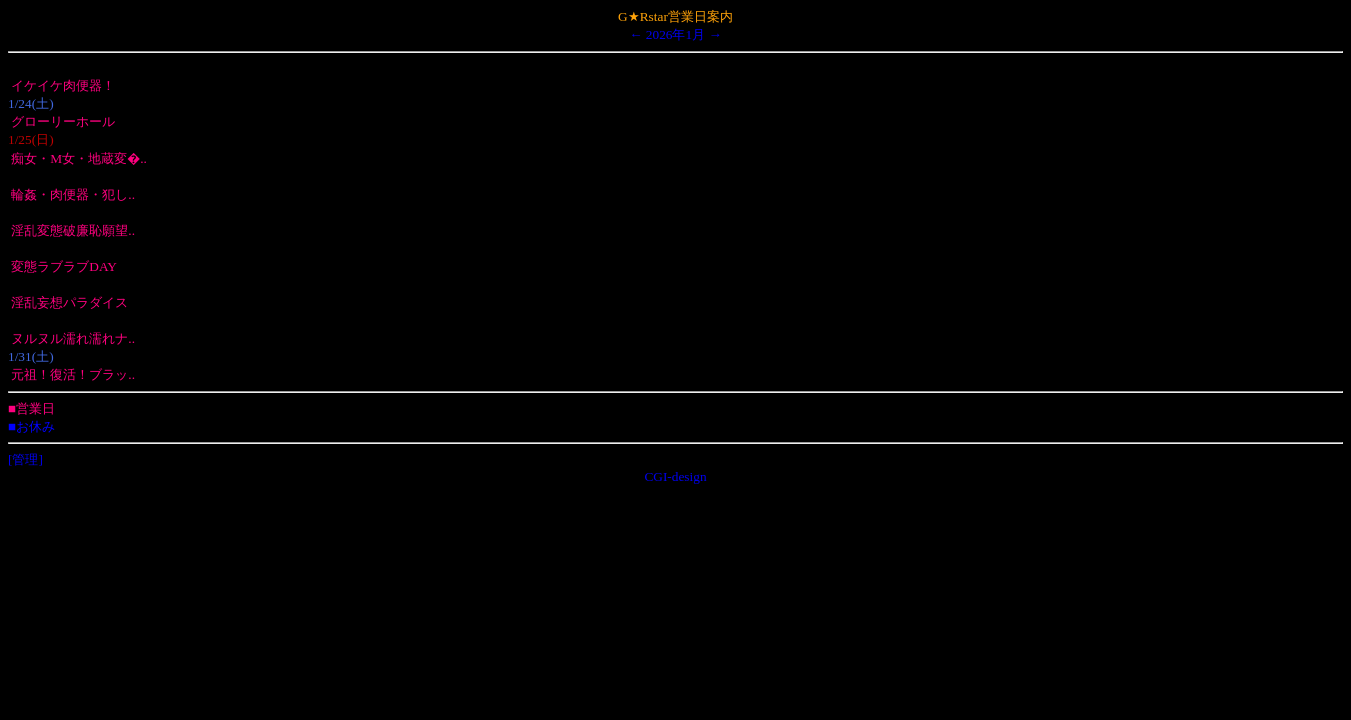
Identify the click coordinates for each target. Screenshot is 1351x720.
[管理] (25, 459)
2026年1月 (675, 34)
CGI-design (675, 476)
